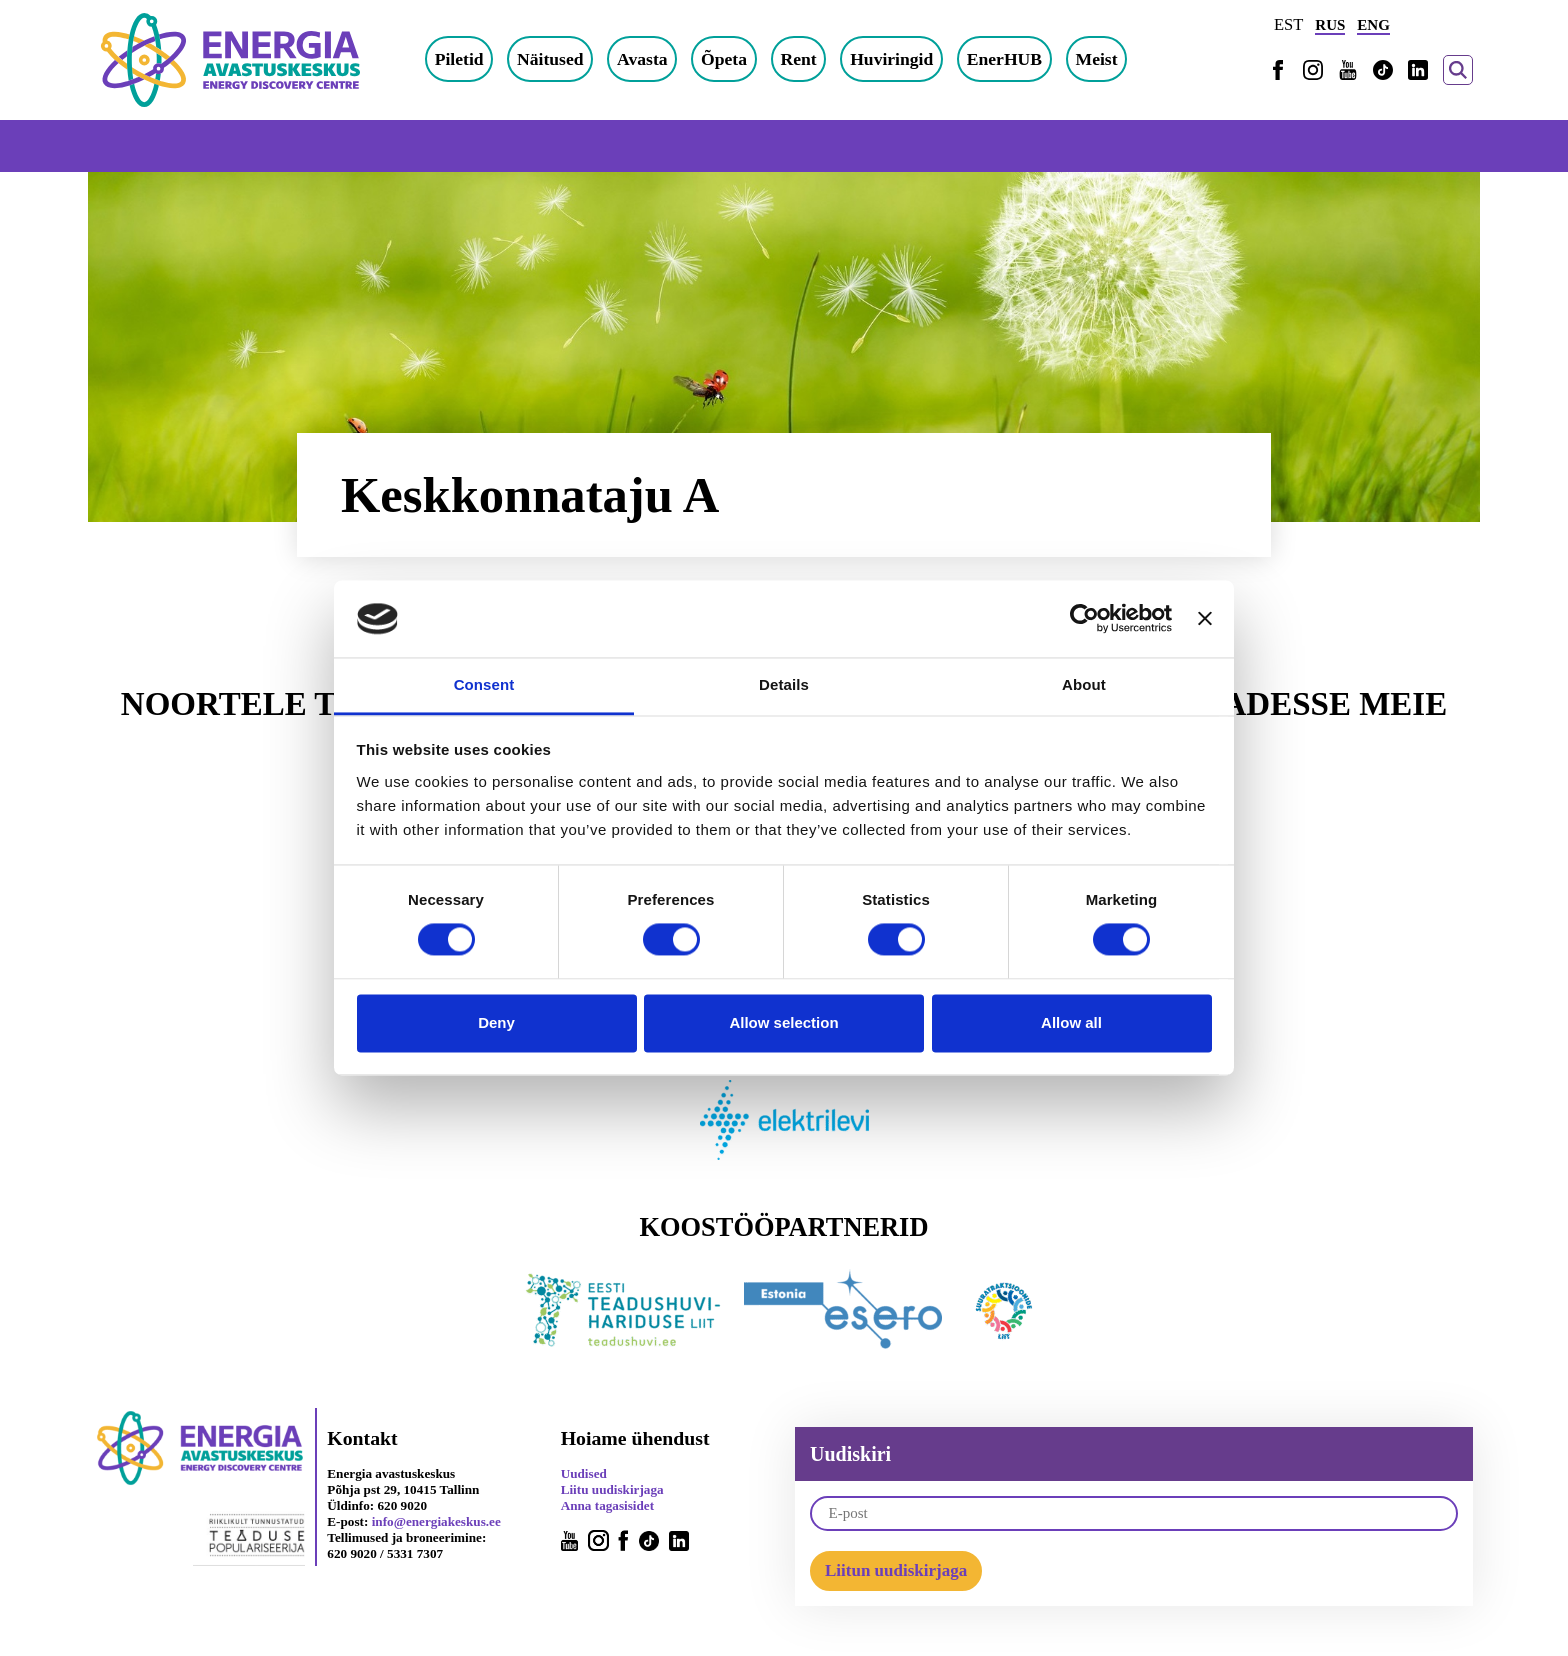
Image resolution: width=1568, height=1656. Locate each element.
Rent (798, 59)
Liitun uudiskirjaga (896, 1570)
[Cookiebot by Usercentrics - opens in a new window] (1084, 619)
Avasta (642, 59)
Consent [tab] (484, 684)
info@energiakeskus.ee (436, 1521)
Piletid (459, 59)
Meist (1097, 59)
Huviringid (891, 59)
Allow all (1071, 1022)
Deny (496, 1022)
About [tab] (1084, 684)
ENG (1373, 25)
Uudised (584, 1473)
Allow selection (783, 1022)
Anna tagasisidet (607, 1505)
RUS (1330, 25)
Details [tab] (784, 684)
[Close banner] (1205, 619)
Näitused (550, 59)
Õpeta (724, 59)
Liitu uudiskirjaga (612, 1489)
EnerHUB (1004, 59)
